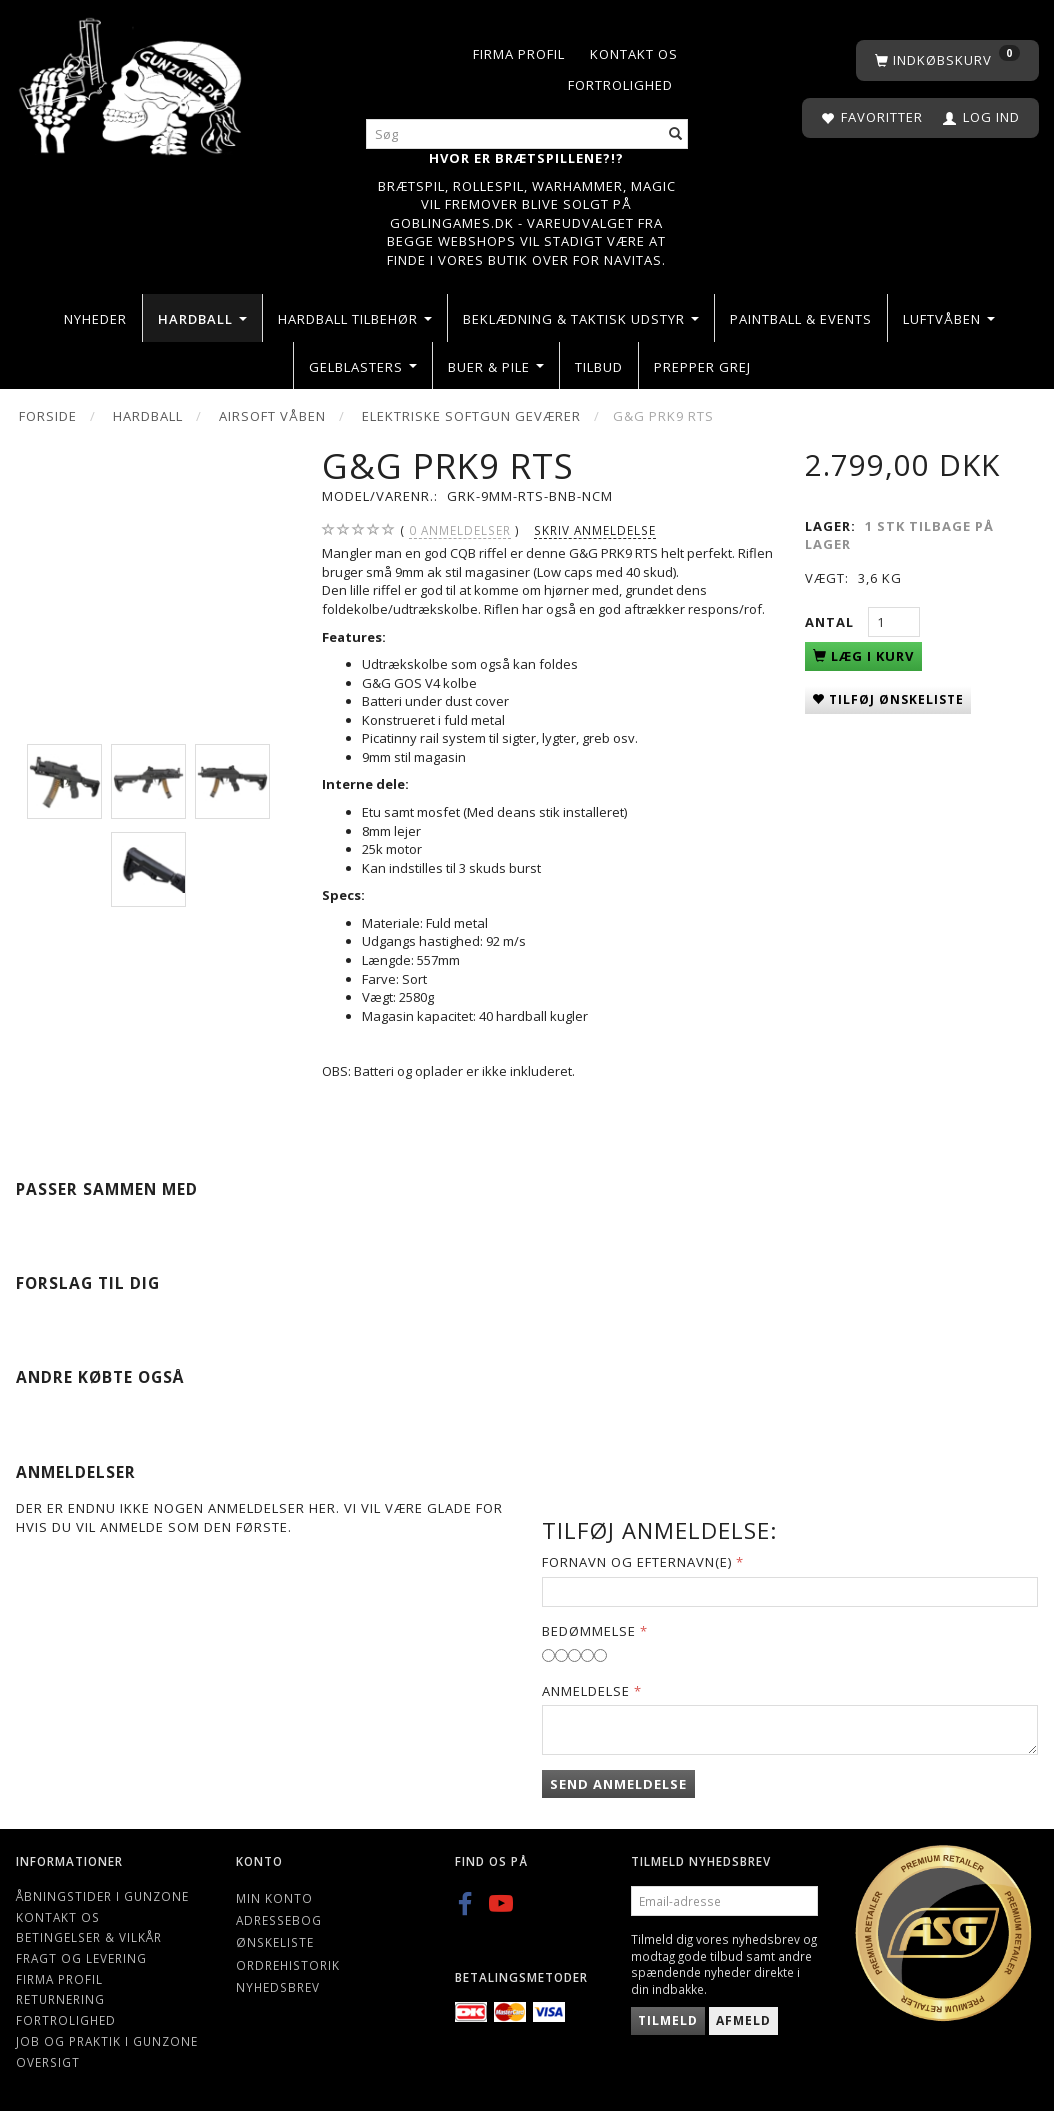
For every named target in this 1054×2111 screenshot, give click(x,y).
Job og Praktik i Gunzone (107, 2041)
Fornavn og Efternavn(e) (637, 1562)
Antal (831, 622)
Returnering (60, 1999)
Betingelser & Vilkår (89, 1937)
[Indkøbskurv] (947, 60)
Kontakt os (634, 54)
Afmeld (743, 2020)
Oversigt (48, 2062)
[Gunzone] (132, 81)
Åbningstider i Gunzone (102, 1896)
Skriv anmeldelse (595, 530)
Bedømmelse (589, 1631)
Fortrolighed (620, 85)
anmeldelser (460, 530)
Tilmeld (668, 2020)
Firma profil (519, 54)
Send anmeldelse (618, 1784)
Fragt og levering (81, 1958)
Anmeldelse (586, 1691)
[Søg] (676, 134)
